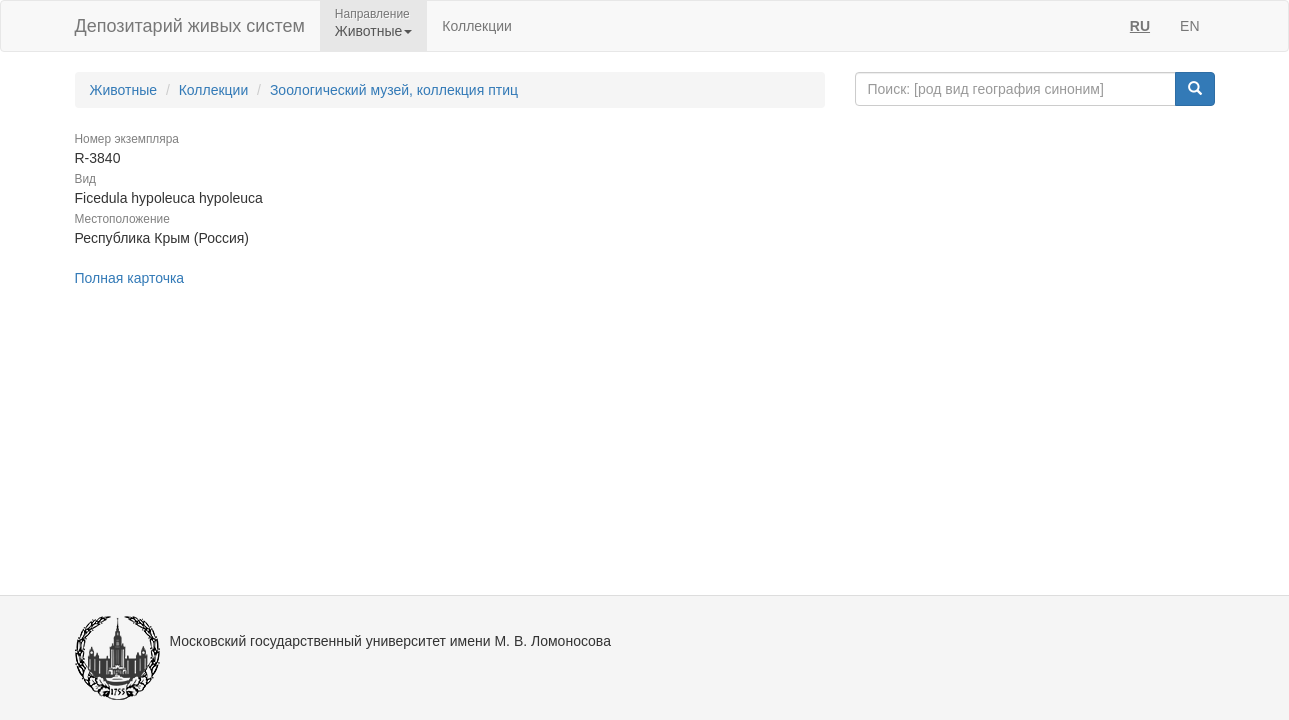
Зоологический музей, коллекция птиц (394, 90)
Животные (124, 90)
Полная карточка (130, 278)
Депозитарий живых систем (190, 26)
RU (1140, 26)
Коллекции (477, 26)
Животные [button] (374, 31)
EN (1189, 26)
